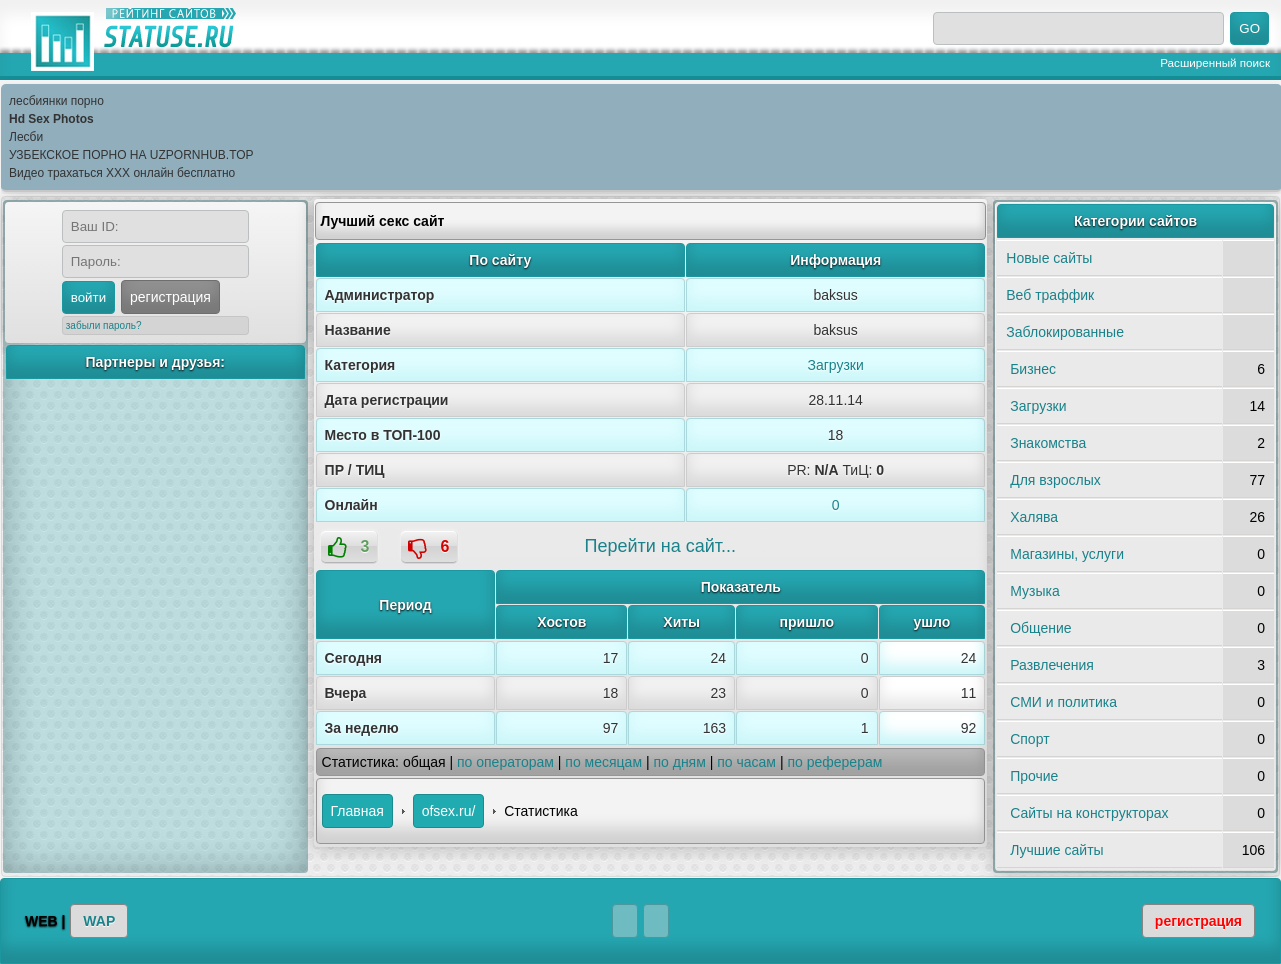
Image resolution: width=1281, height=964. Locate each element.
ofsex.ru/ (449, 811)
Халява (1034, 517)
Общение (1040, 628)
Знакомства (1048, 443)
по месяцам (603, 762)
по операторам (505, 762)
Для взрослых (1055, 480)
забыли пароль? (104, 325)
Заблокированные (1065, 332)
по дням (679, 762)
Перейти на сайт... (660, 546)
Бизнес (1033, 369)
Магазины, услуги (1067, 554)
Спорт (1029, 739)
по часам (746, 762)
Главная (357, 811)
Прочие (1034, 776)
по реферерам (834, 762)
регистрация (170, 297)
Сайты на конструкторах (1089, 813)
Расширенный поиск (1215, 62)
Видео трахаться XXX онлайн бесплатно (122, 173)
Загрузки (835, 365)
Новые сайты (1049, 258)
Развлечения (1052, 665)
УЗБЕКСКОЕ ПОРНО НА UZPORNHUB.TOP (131, 155)
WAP (99, 921)
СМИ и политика (1063, 702)
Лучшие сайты (1056, 850)
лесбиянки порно (56, 101)
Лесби (26, 137)
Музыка (1035, 591)
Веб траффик (1050, 295)
